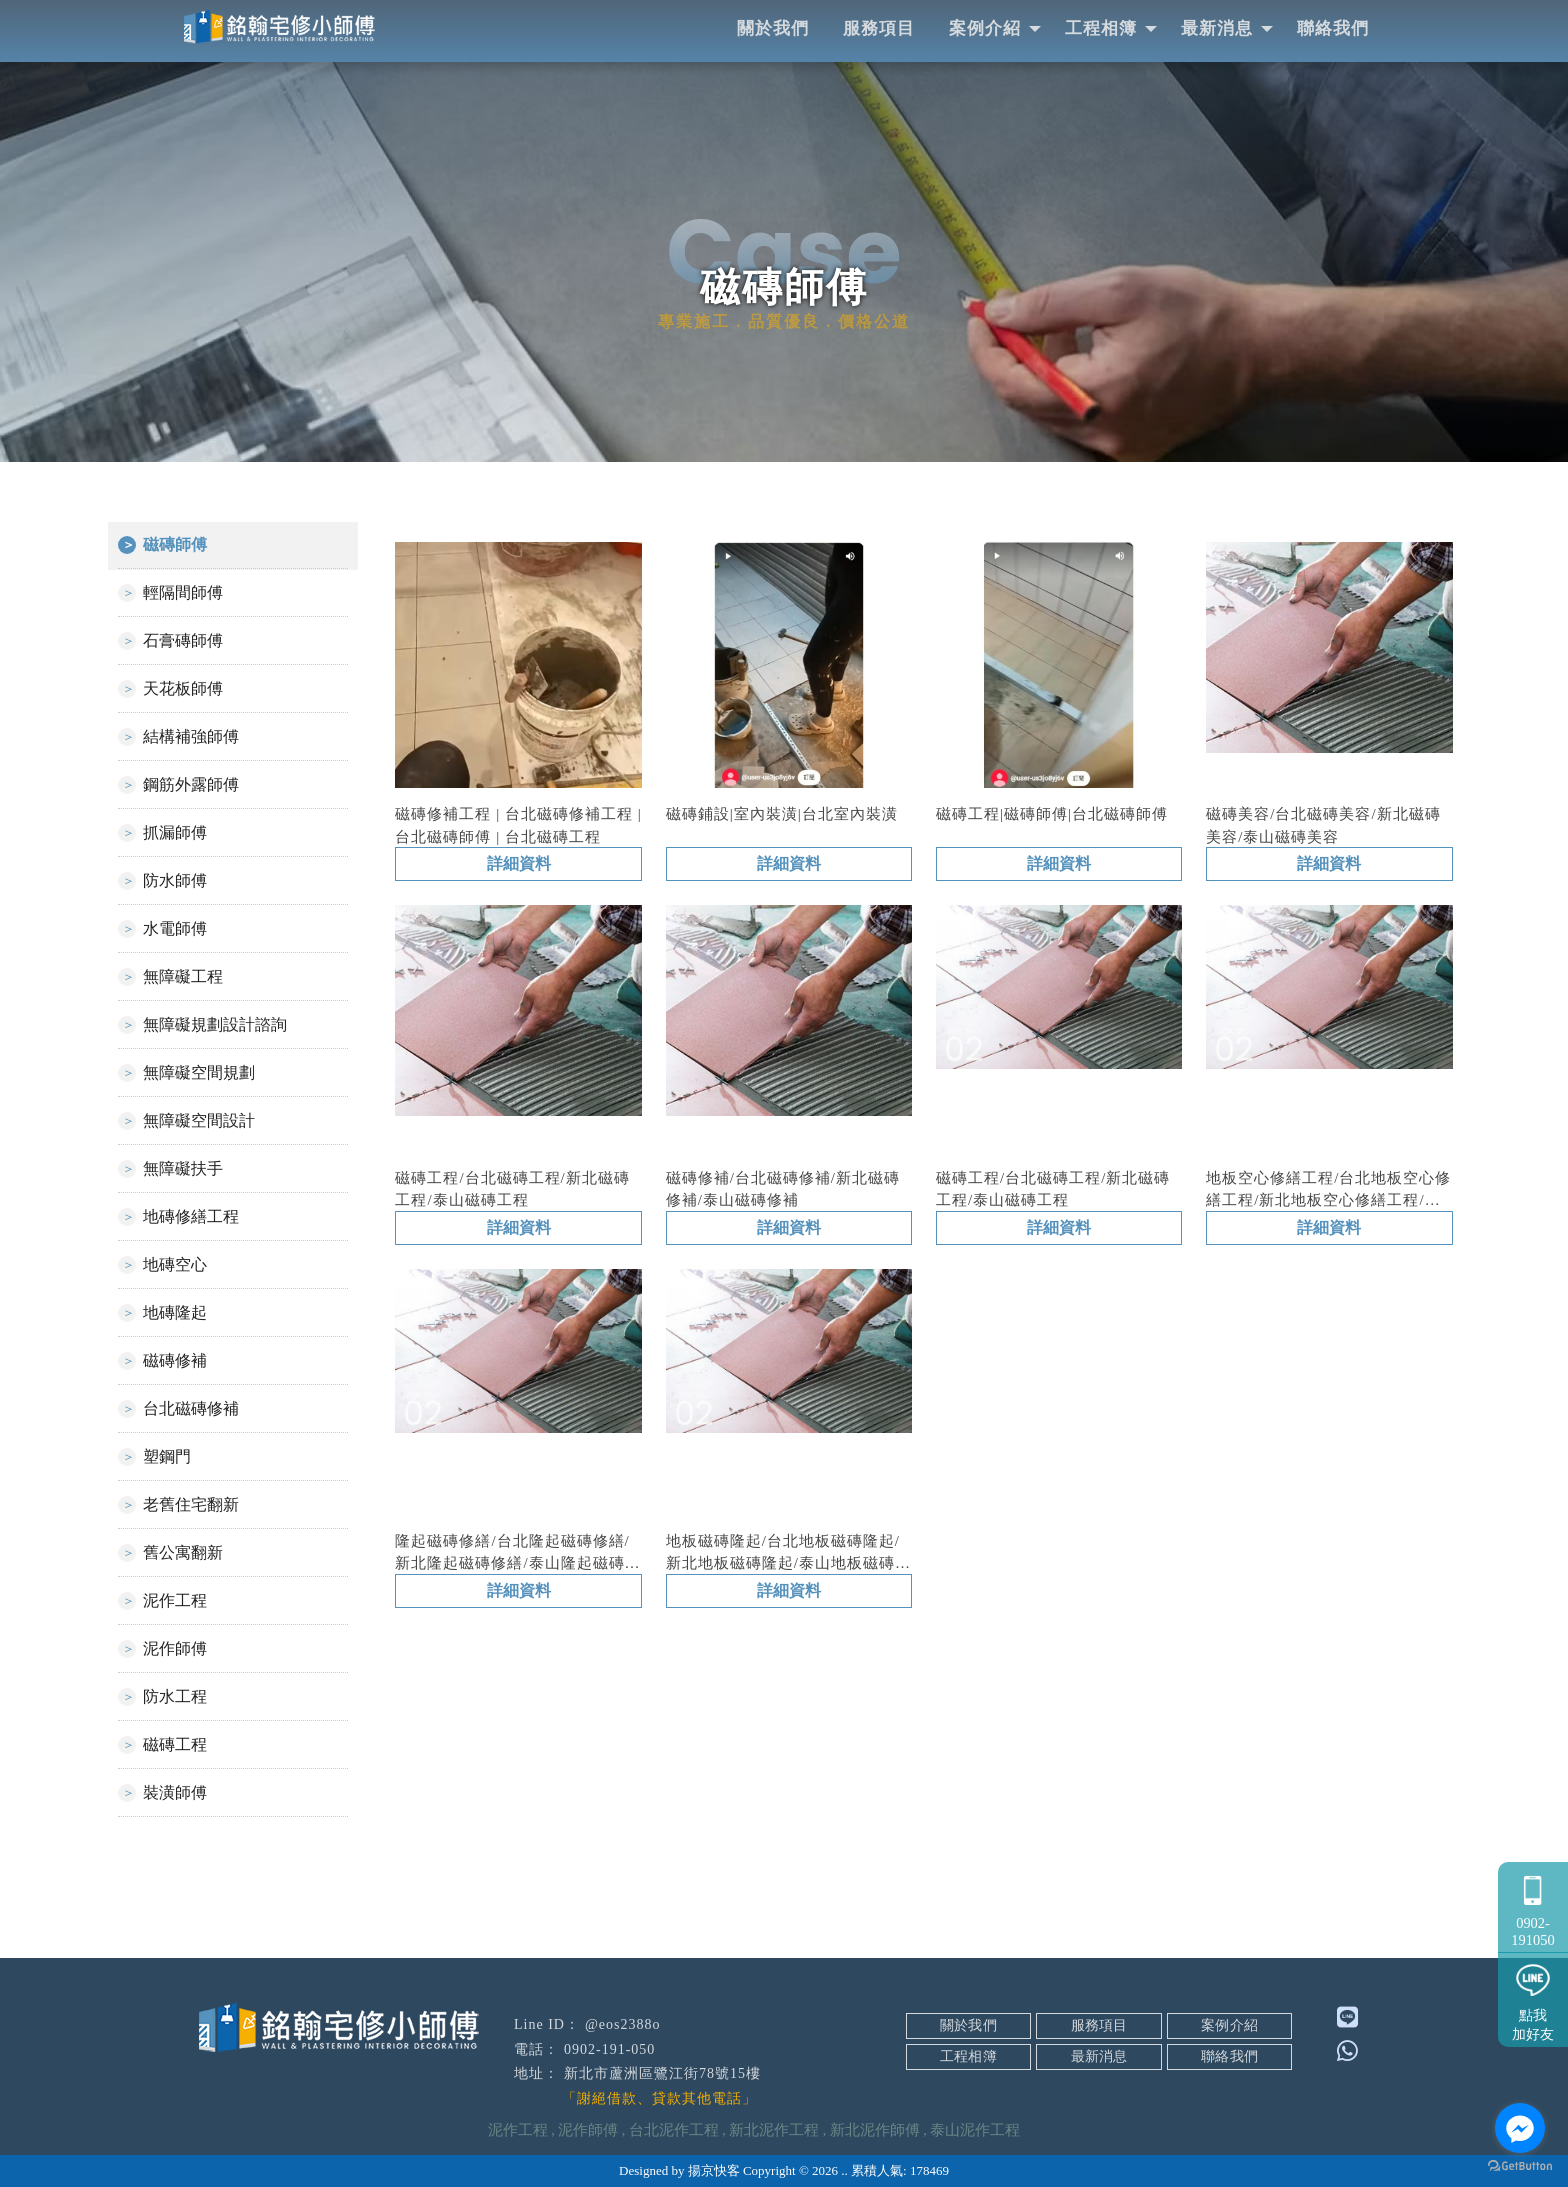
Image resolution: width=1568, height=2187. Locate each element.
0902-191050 (1533, 1906)
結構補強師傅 (191, 736)
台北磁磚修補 (191, 1408)
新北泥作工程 (774, 2130)
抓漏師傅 (175, 832)
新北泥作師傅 (875, 2130)
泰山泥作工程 (975, 2130)
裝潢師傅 (175, 1792)
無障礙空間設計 (199, 1120)
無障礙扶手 (183, 1168)
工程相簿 (1101, 28)
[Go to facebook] (1520, 2128)
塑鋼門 (167, 1456)
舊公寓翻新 (183, 1552)
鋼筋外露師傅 (191, 784)
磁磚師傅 (175, 544)
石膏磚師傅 (183, 640)
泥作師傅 (175, 1648)
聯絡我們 (1333, 28)
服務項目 (879, 28)
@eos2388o (623, 2024)
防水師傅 (175, 880)
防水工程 (175, 1696)
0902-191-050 (609, 2049)
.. (844, 2170)
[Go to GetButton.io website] (1520, 2166)
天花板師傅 (183, 688)
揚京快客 (714, 2170)
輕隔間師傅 (183, 592)
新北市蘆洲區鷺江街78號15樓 (662, 2073)
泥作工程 (175, 1600)
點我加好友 (1533, 1999)
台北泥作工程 (674, 2130)
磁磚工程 (175, 1744)
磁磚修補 (175, 1360)
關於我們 (773, 28)
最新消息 (1217, 28)
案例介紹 (985, 28)
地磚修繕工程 (191, 1216)
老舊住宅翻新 (191, 1504)
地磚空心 (175, 1264)
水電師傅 (175, 928)
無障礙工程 (183, 976)
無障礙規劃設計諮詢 (215, 1024)
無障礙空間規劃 (199, 1072)
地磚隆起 (175, 1312)
